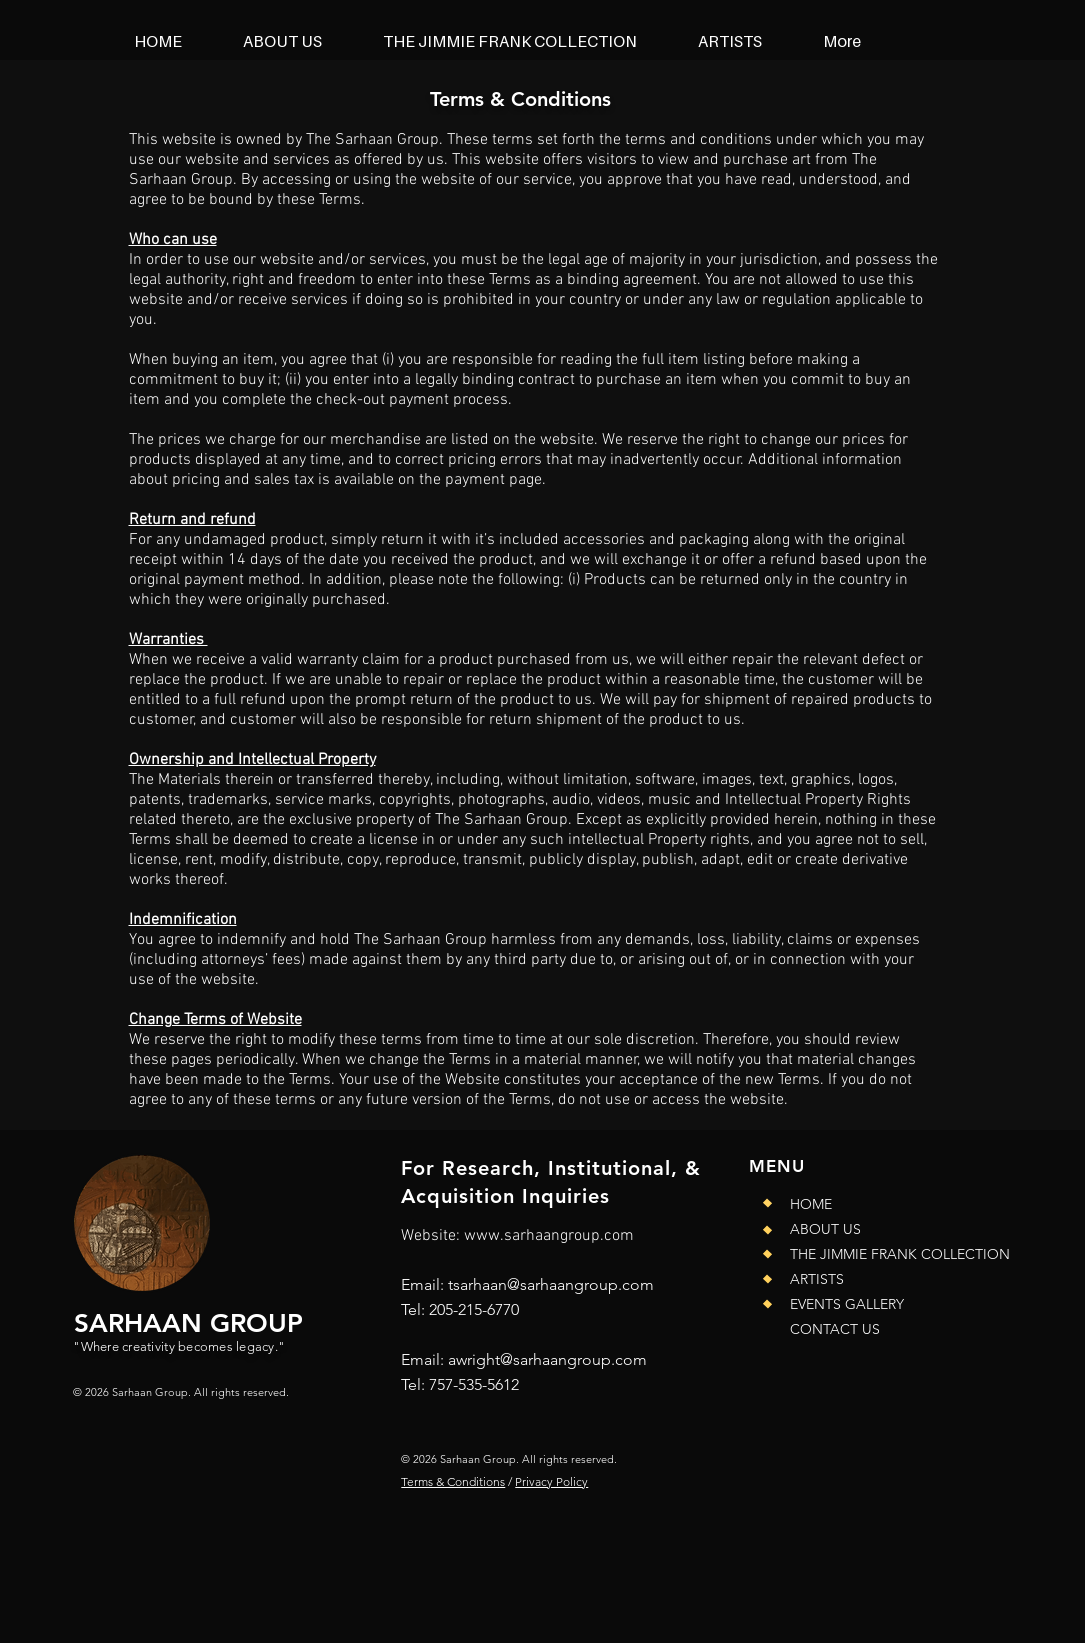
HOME (811, 1204)
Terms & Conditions (453, 1481)
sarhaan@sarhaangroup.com (553, 1284)
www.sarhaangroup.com (549, 1236)
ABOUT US (825, 1229)
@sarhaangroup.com (573, 1359)
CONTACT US (835, 1329)
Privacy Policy (551, 1481)
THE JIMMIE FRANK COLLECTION (885, 1254)
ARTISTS (817, 1279)
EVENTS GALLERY (847, 1304)
